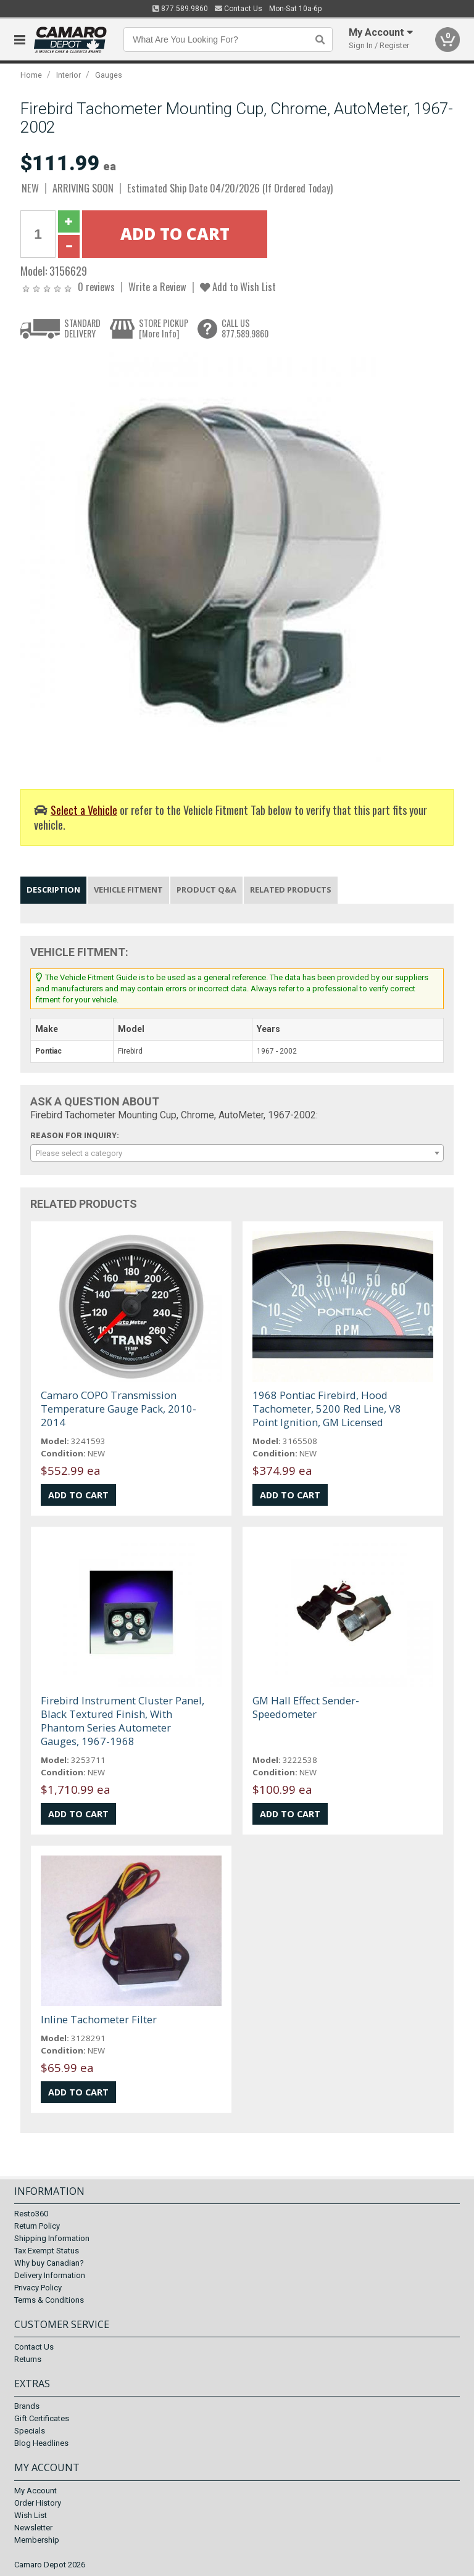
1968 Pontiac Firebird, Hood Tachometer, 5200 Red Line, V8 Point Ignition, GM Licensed (326, 1408)
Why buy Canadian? (49, 2263)
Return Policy (37, 2226)
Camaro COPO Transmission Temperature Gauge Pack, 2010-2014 (118, 1408)
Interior (68, 75)
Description (53, 889)
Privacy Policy (38, 2287)
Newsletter (33, 2527)
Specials (29, 2430)
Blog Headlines (41, 2443)
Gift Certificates (41, 2418)
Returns (27, 2359)
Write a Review (157, 286)
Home (31, 75)
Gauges (108, 75)
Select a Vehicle (84, 809)
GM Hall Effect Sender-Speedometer (305, 1707)
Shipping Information (51, 2238)
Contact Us (238, 8)
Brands (27, 2406)
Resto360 (31, 2213)
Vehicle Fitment (128, 889)
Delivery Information (49, 2275)
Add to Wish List (238, 286)
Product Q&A (206, 889)
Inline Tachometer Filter (99, 2019)
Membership (36, 2540)
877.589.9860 (180, 8)
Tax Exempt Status (46, 2250)
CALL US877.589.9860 (245, 328)
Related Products (290, 889)
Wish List (30, 2515)
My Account (35, 2490)
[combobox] (237, 1153)
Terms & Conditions (49, 2300)
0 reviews (96, 286)
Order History (37, 2503)
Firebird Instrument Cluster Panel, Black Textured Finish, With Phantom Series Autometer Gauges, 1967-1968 (122, 1720)
